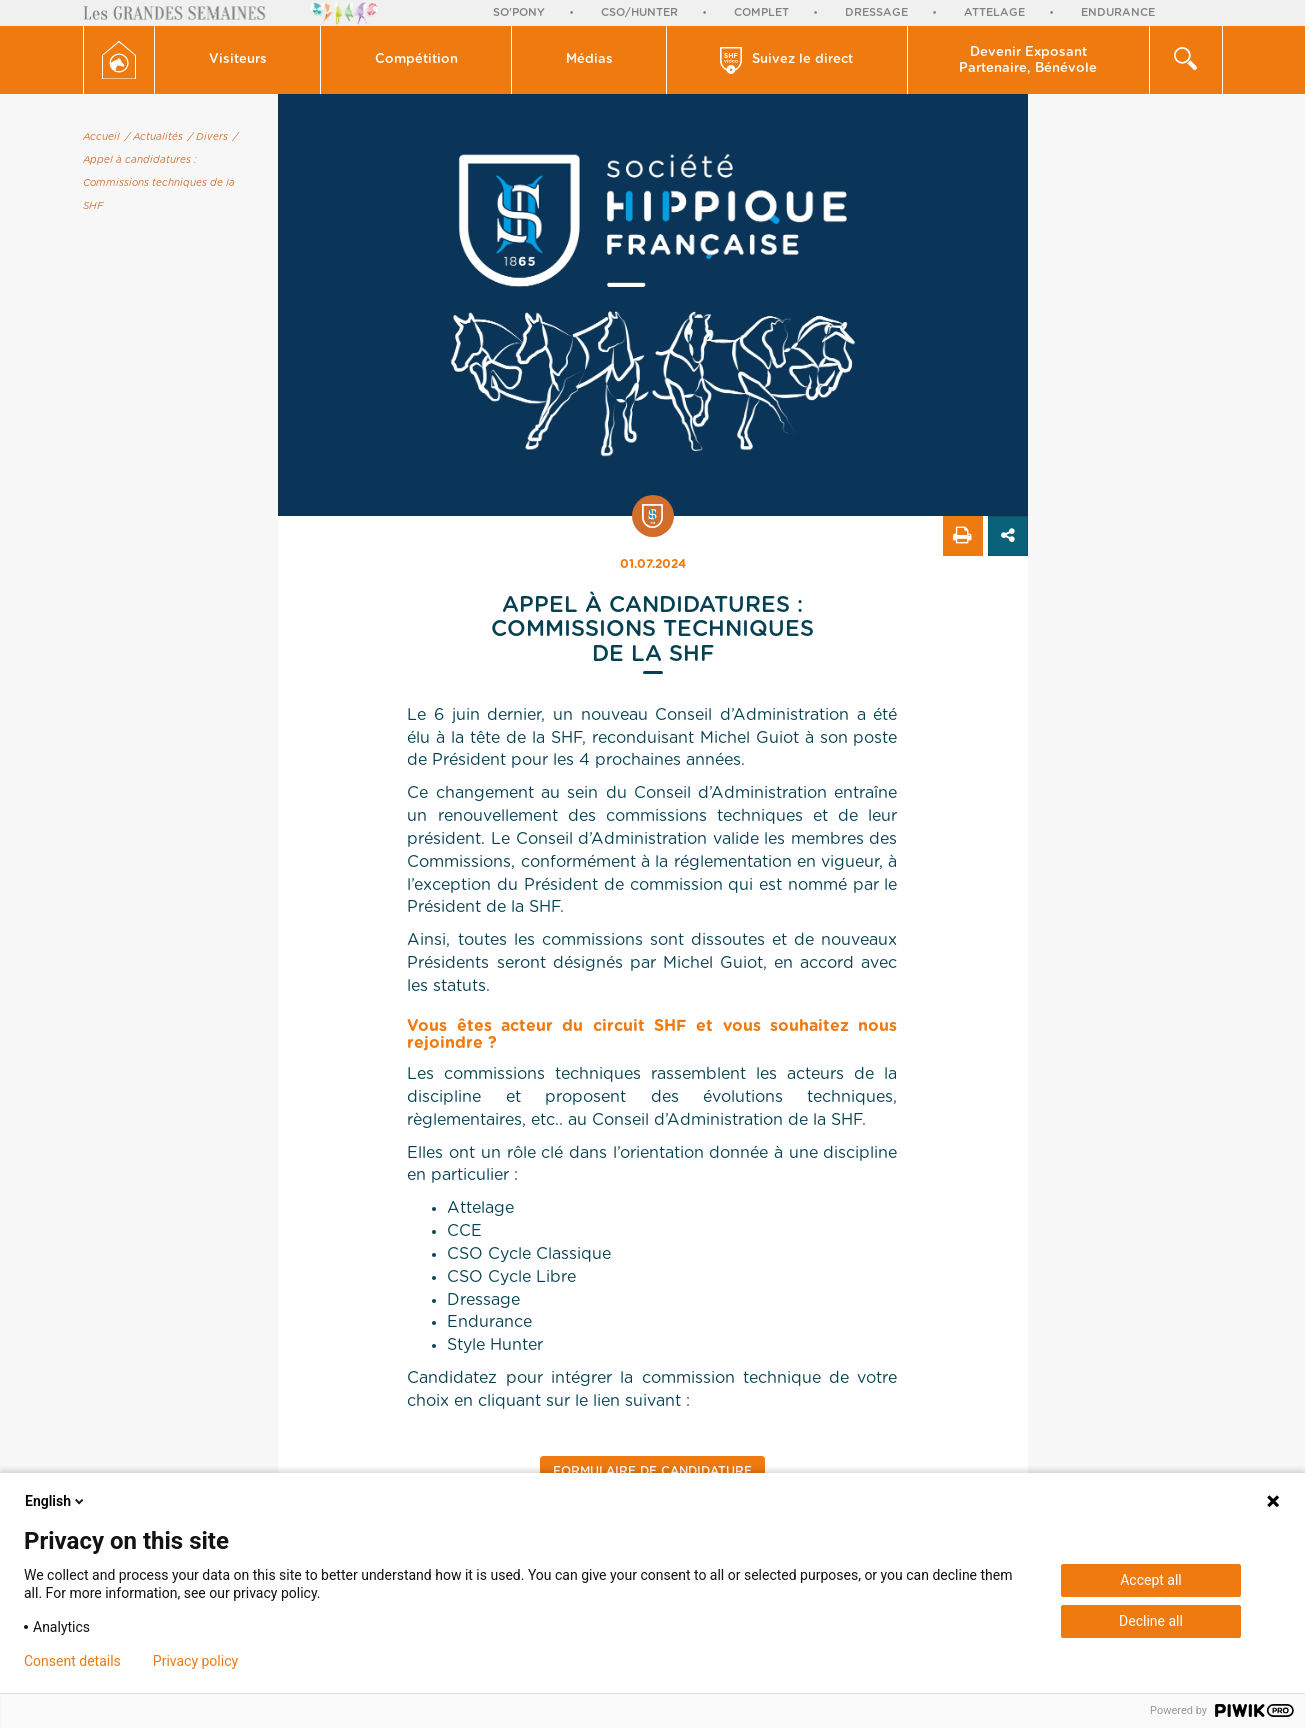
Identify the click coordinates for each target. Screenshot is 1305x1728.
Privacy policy (195, 1661)
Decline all (1151, 1621)
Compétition (416, 59)
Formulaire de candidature (652, 1471)
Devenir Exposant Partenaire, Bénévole (1028, 60)
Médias (589, 59)
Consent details (72, 1661)
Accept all (1151, 1580)
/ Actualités (154, 137)
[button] (238, 60)
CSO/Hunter (639, 12)
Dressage (876, 12)
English (56, 1501)
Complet (761, 12)
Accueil (101, 137)
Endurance (1118, 12)
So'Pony (519, 12)
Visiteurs (238, 59)
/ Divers (208, 137)
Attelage (994, 12)
